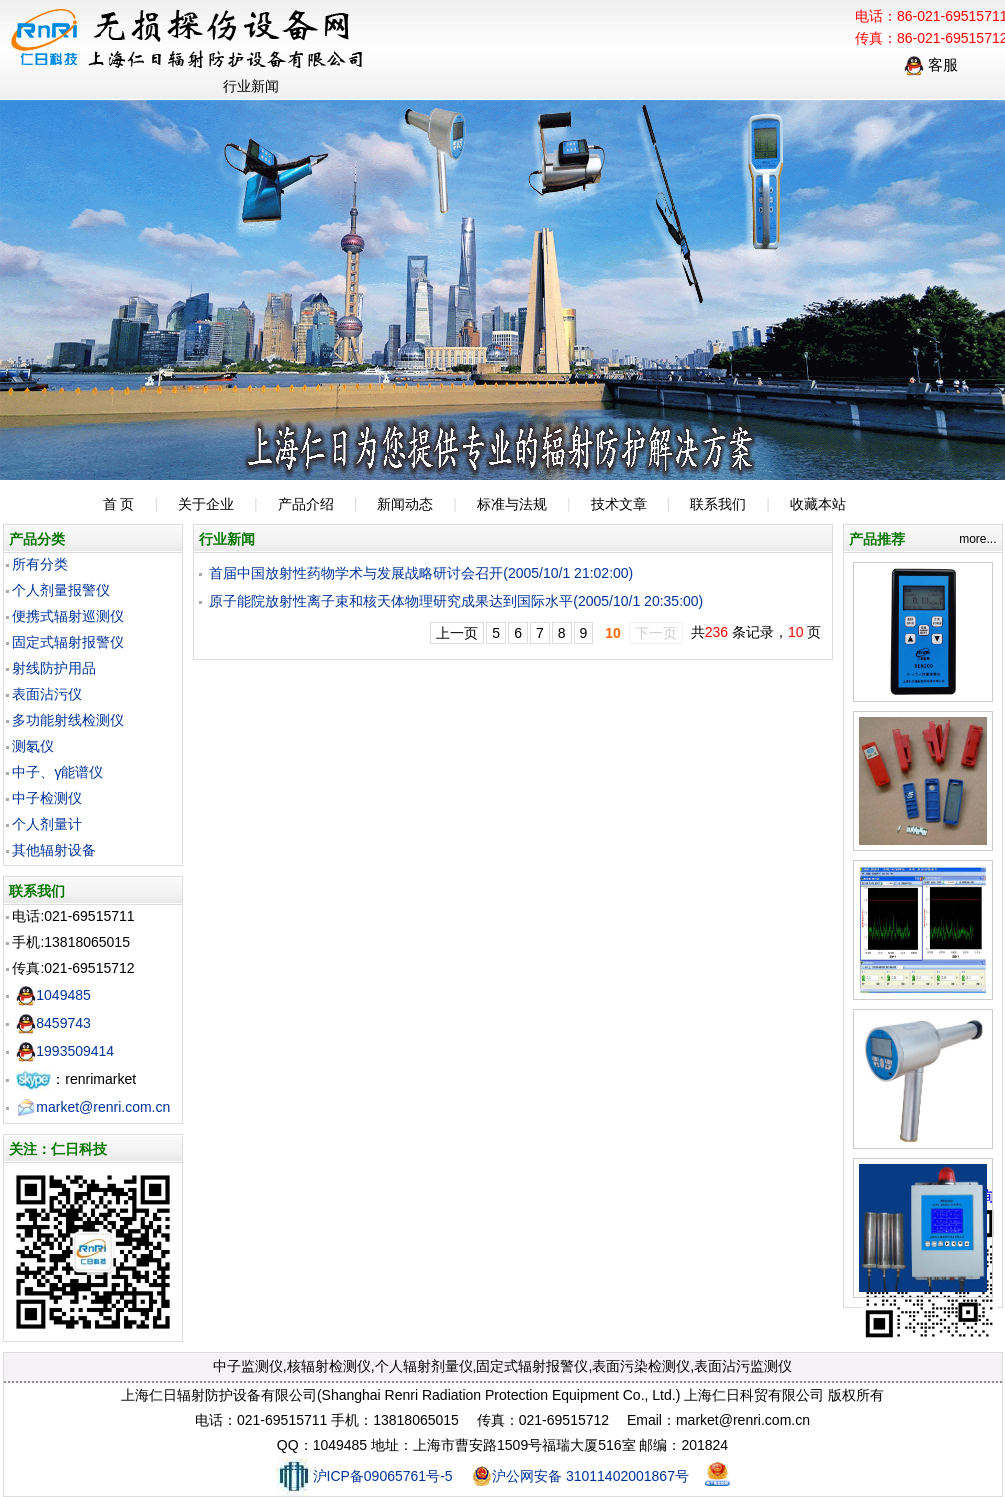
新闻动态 (405, 504)
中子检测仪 (47, 798)
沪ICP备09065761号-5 (364, 1476)
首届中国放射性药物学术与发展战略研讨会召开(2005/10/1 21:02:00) (421, 573)
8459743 (53, 1023)
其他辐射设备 (54, 850)
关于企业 (206, 504)
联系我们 (718, 504)
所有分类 (40, 564)
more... (977, 539)
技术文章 (619, 504)
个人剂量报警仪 (61, 590)
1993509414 (65, 1051)
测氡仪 (33, 746)
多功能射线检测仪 (68, 720)
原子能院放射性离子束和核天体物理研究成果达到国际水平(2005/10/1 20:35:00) (456, 601)
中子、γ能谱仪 (57, 772)
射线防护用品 (54, 668)
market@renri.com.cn (93, 1107)
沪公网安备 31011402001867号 (580, 1476)
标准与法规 (512, 504)
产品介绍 (306, 504)
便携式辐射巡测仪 (68, 616)
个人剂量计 (47, 824)
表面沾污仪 (47, 694)
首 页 (119, 504)
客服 (931, 64)
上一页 (457, 633)
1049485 (53, 995)
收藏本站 (818, 504)
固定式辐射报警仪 (68, 642)
